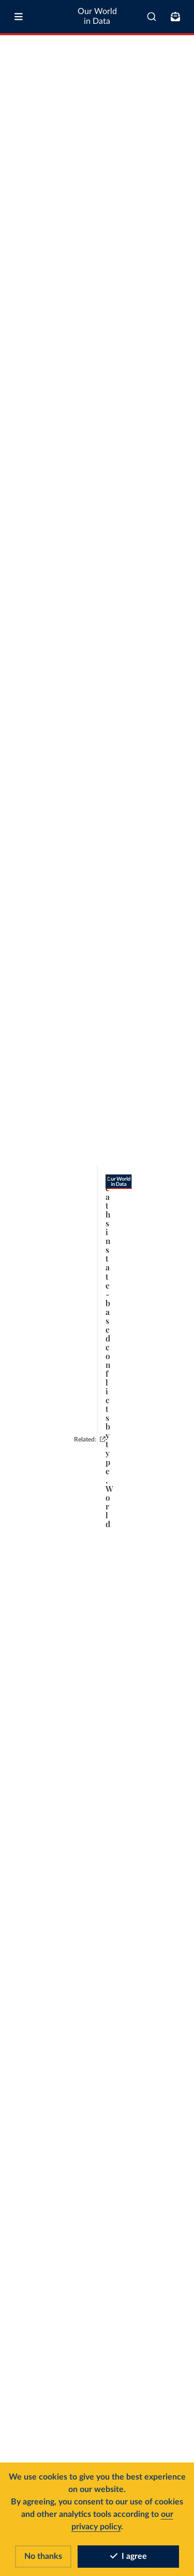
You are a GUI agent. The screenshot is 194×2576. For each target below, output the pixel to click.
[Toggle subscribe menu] (175, 16)
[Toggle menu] (18, 16)
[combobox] (151, 16)
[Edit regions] (150, 99)
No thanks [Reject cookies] (43, 2556)
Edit (154, 99)
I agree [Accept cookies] (128, 2556)
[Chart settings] (177, 99)
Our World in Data (97, 16)
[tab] (19, 99)
